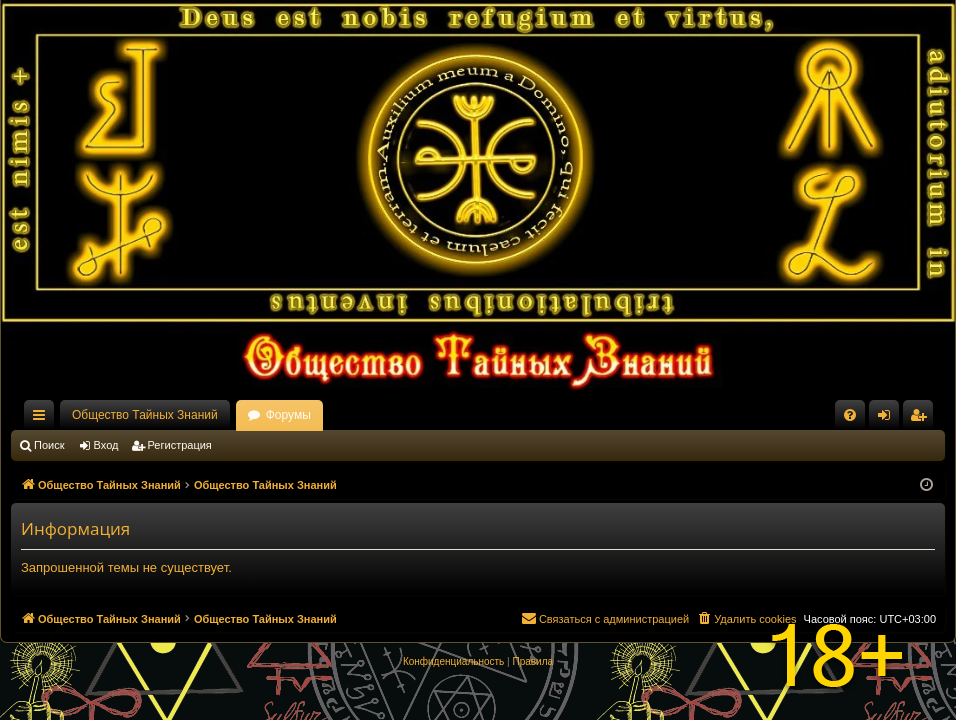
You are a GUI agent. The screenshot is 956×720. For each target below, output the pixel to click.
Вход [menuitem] (888, 419)
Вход (106, 445)
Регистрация (180, 445)
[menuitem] (850, 415)
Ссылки (43, 419)
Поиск (49, 445)
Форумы (288, 415)
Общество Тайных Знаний (145, 415)
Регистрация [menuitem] (922, 419)
